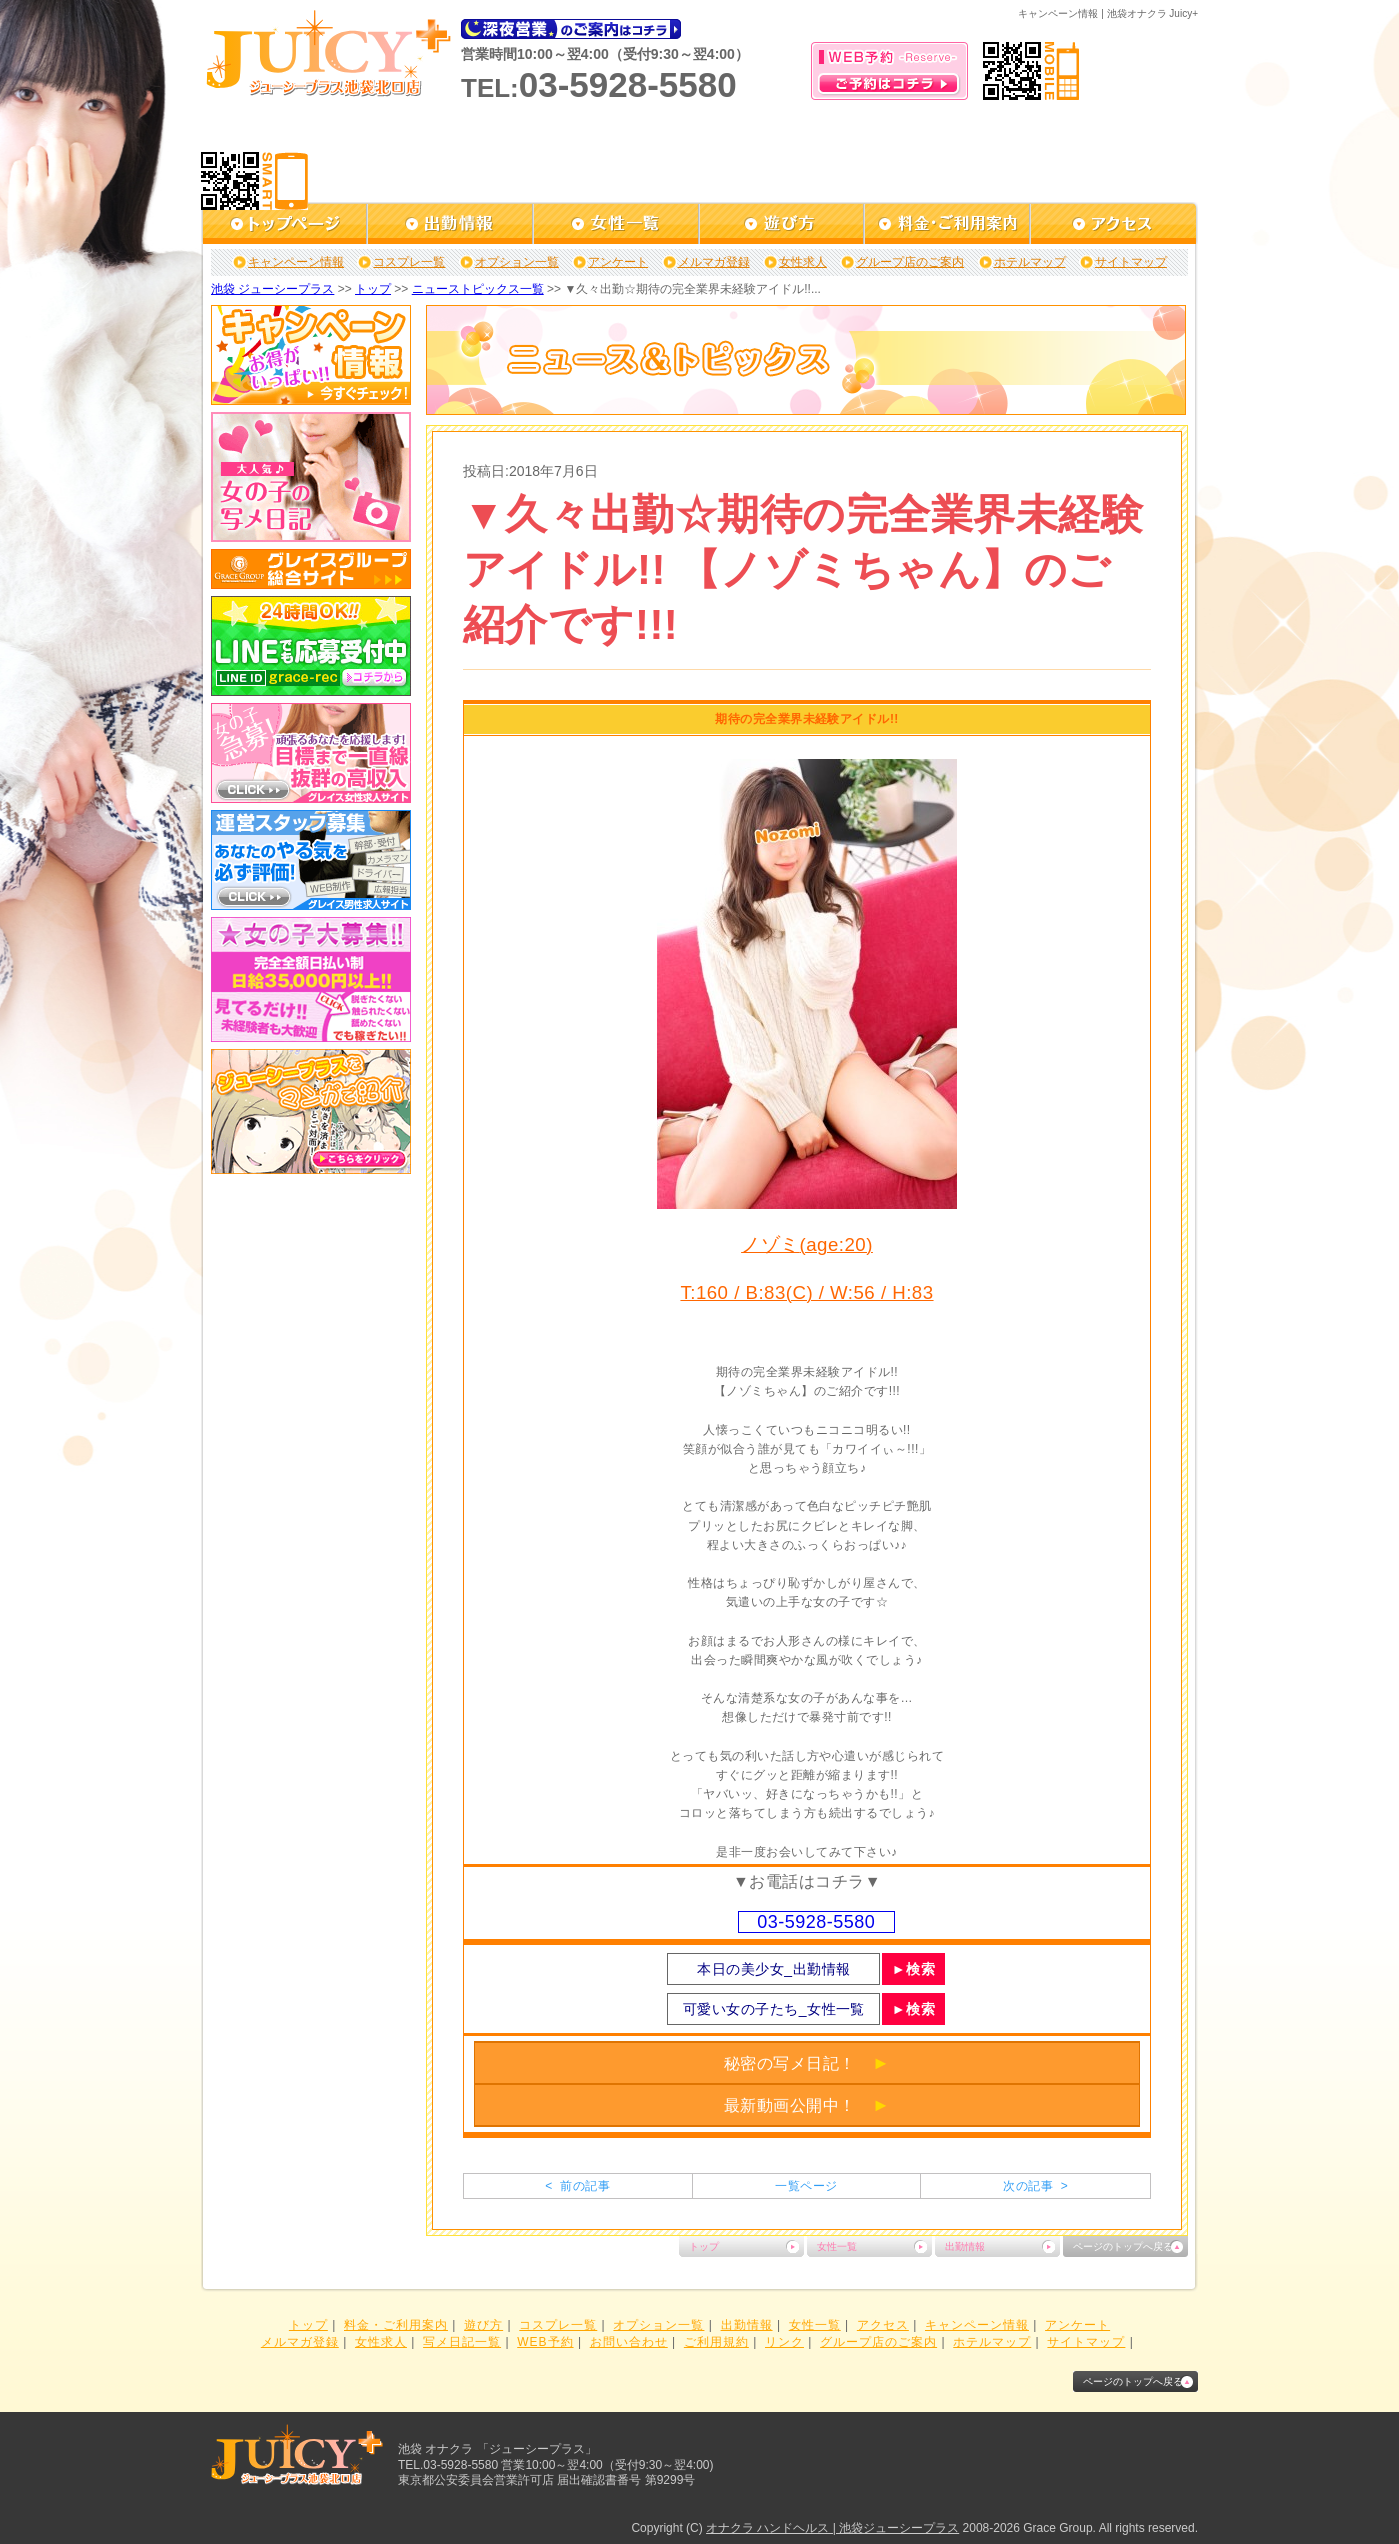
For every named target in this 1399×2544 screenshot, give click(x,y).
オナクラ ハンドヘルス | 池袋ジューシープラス (832, 2528)
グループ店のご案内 (910, 262)
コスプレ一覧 (409, 262)
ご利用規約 (716, 2342)
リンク (784, 2342)
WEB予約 (545, 2342)
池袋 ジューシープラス (272, 289)
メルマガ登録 (714, 262)
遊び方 (483, 2325)
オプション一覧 (517, 262)
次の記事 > (1035, 2186)
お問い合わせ (629, 2342)
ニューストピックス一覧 (478, 289)
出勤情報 (965, 2246)
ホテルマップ (1030, 262)
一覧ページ (806, 2186)
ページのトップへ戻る (1123, 2246)
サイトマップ (1131, 262)
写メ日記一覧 (462, 2342)
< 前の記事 (577, 2186)
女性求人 (803, 262)
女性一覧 (837, 2246)
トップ (373, 289)
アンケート (618, 262)
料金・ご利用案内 (396, 2325)
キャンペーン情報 (296, 262)
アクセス (883, 2325)
